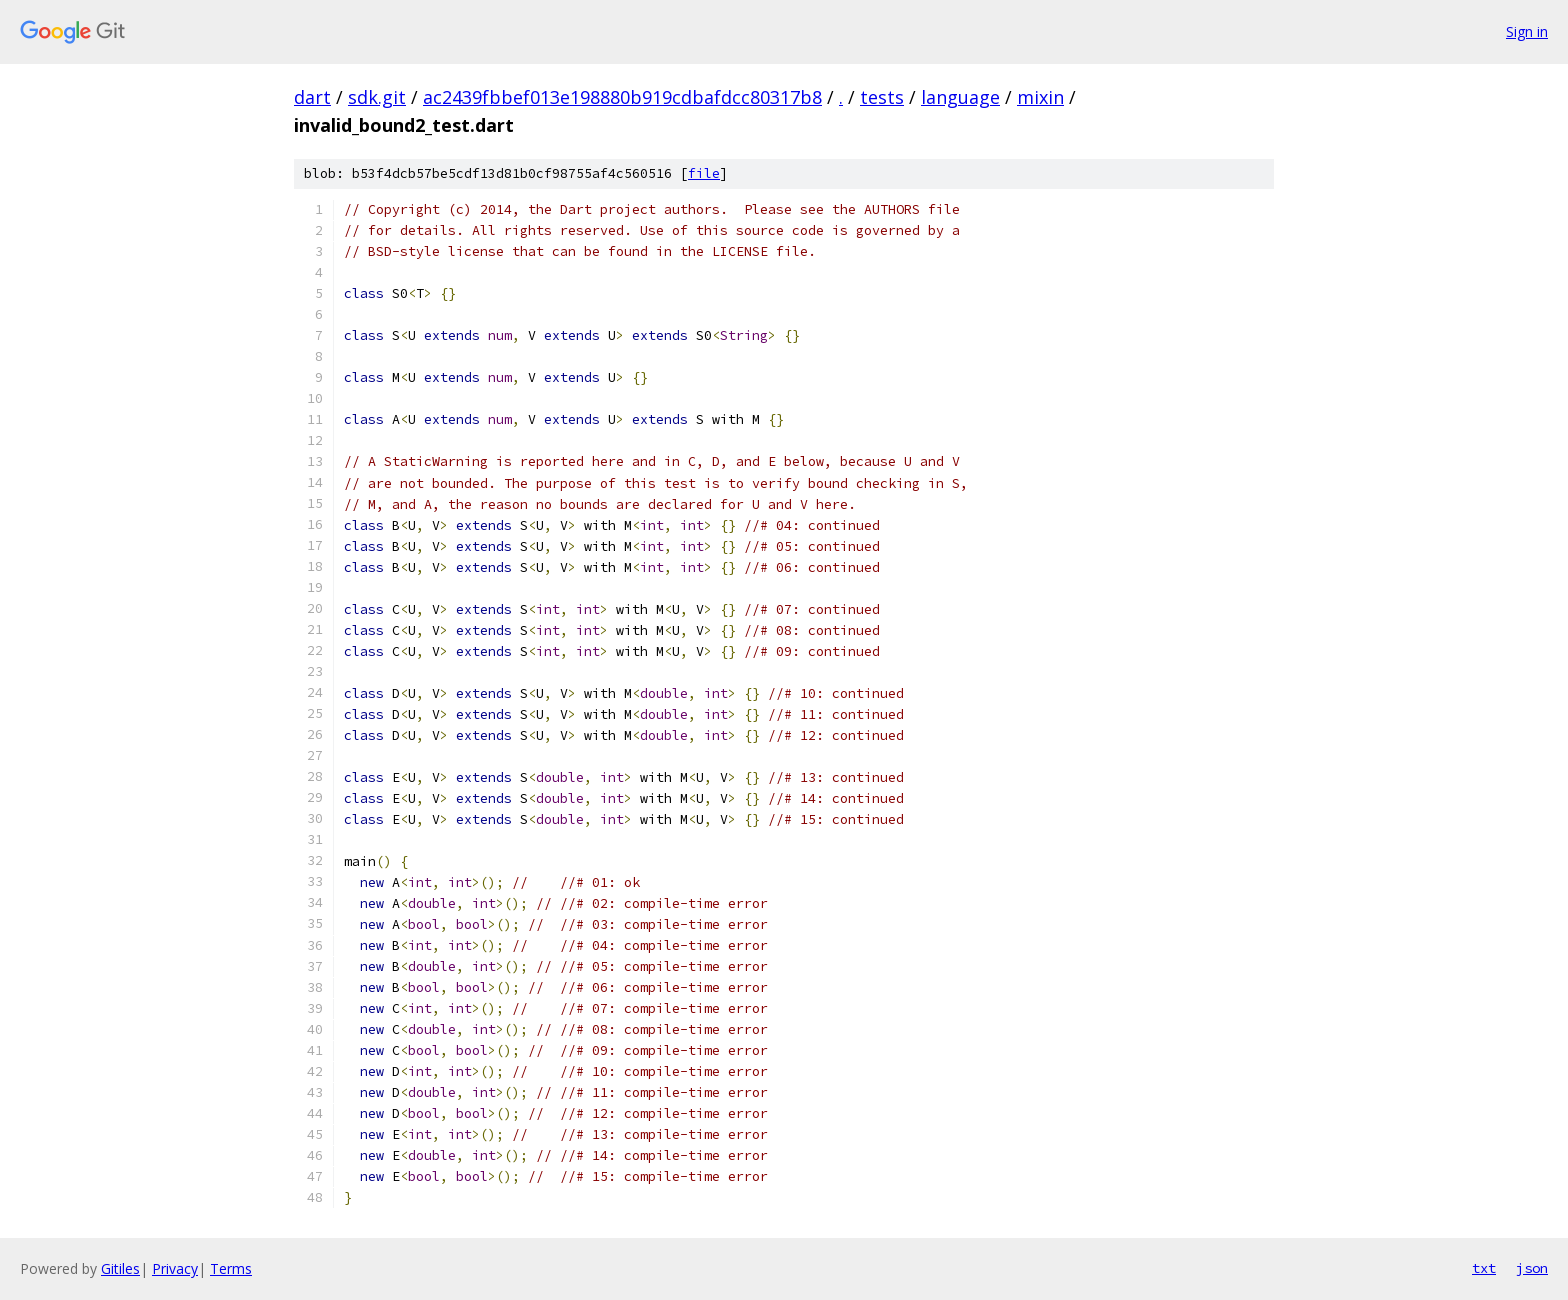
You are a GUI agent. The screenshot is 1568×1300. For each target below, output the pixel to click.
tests (882, 97)
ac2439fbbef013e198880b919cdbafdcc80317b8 (622, 97)
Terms (231, 1268)
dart (312, 97)
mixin (1040, 97)
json (1532, 1268)
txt (1484, 1268)
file (704, 173)
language (960, 97)
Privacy (175, 1268)
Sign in (1527, 31)
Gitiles (120, 1268)
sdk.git (377, 97)
